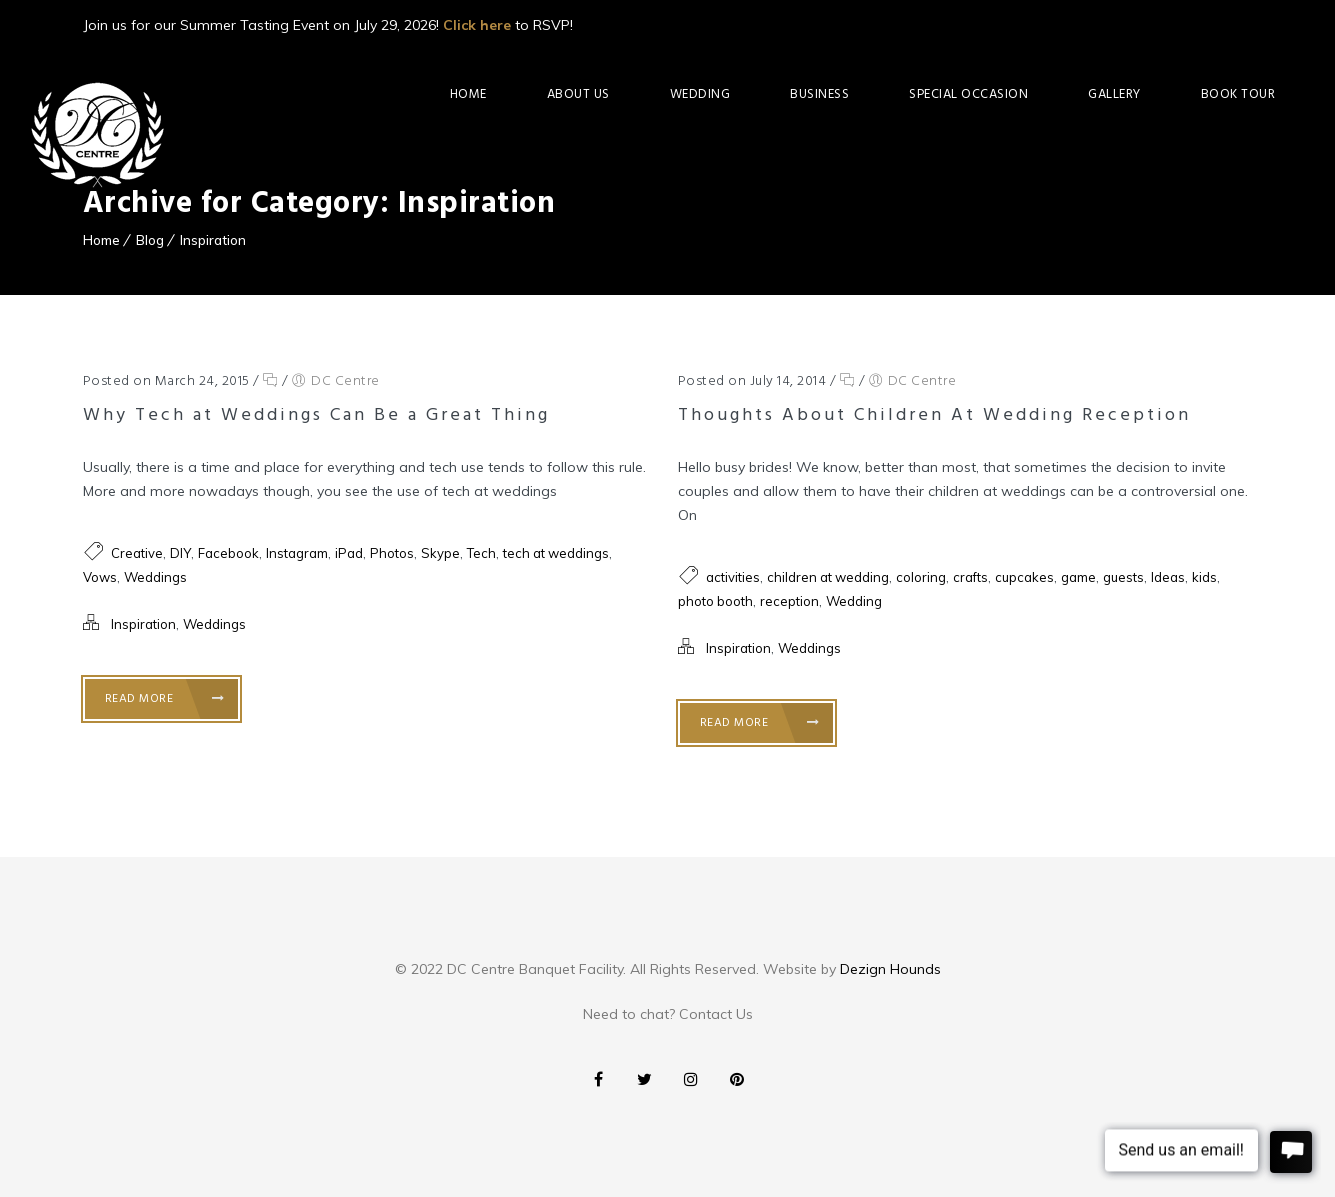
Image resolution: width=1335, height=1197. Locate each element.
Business (819, 94)
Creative (137, 553)
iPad (349, 553)
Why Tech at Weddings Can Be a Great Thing (316, 415)
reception (789, 601)
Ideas (1168, 577)
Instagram (297, 553)
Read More (165, 699)
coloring (921, 577)
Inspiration (213, 240)
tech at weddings (556, 553)
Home (468, 94)
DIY (180, 553)
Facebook (228, 553)
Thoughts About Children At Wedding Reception (934, 415)
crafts (970, 577)
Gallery (1114, 94)
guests (1123, 577)
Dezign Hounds (890, 969)
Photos (392, 553)
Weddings (155, 577)
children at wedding (828, 577)
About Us (578, 94)
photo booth (715, 601)
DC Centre (345, 381)
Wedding (700, 94)
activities (733, 577)
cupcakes (1024, 577)
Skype (440, 553)
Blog (150, 240)
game (1078, 577)
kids (1204, 577)
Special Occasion (968, 94)
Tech (481, 553)
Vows (100, 577)
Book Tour (1238, 94)
